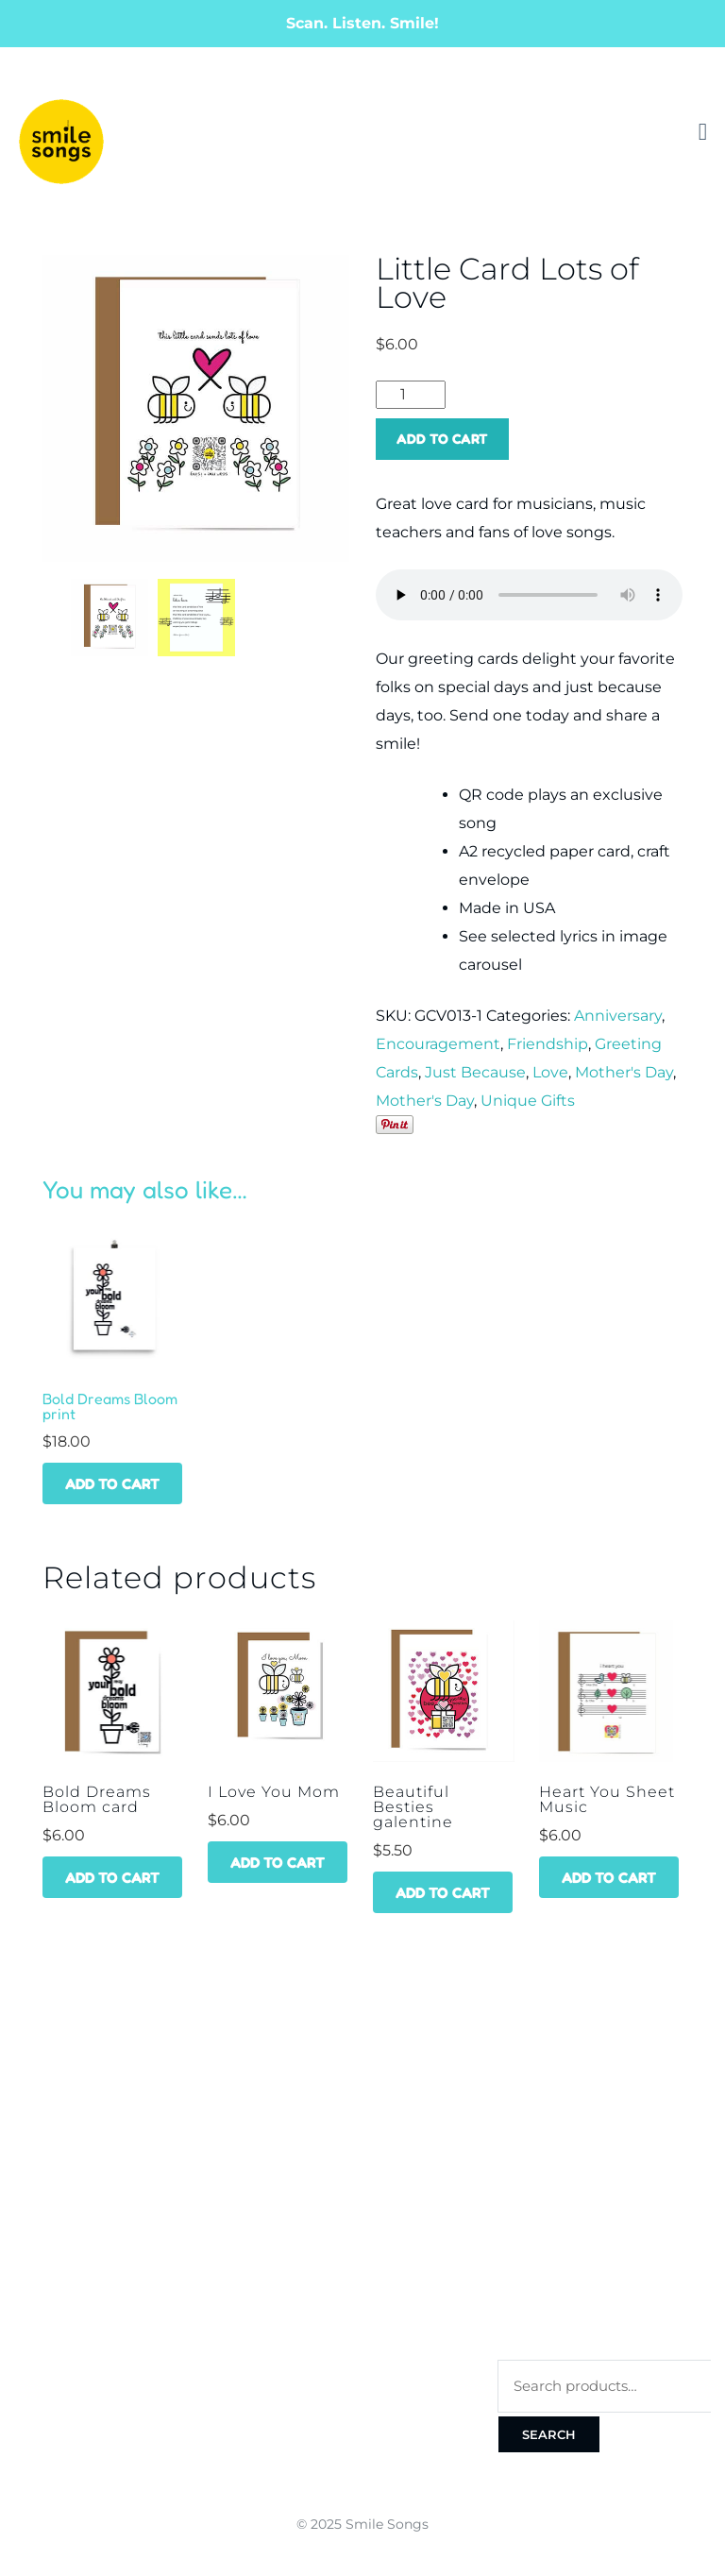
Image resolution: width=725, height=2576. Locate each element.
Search (549, 2434)
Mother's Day (624, 1072)
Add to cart (442, 439)
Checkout (531, 2220)
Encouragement (438, 1044)
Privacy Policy (547, 2289)
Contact (44, 2220)
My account (540, 2115)
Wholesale (54, 2185)
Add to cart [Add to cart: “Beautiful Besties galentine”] (443, 1892)
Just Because (475, 1072)
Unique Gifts (528, 1101)
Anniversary (618, 1016)
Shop (31, 2150)
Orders (523, 2150)
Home (33, 2115)
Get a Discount (310, 2115)
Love (550, 1072)
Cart (514, 2185)
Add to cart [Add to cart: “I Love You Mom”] (277, 1862)
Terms (519, 2254)
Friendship (547, 1044)
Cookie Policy (544, 2324)
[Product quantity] (411, 395)
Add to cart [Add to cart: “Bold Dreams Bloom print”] (112, 1483)
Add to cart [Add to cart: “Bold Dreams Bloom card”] (112, 1877)
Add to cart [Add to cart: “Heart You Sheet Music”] (609, 1877)
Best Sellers (301, 2150)
